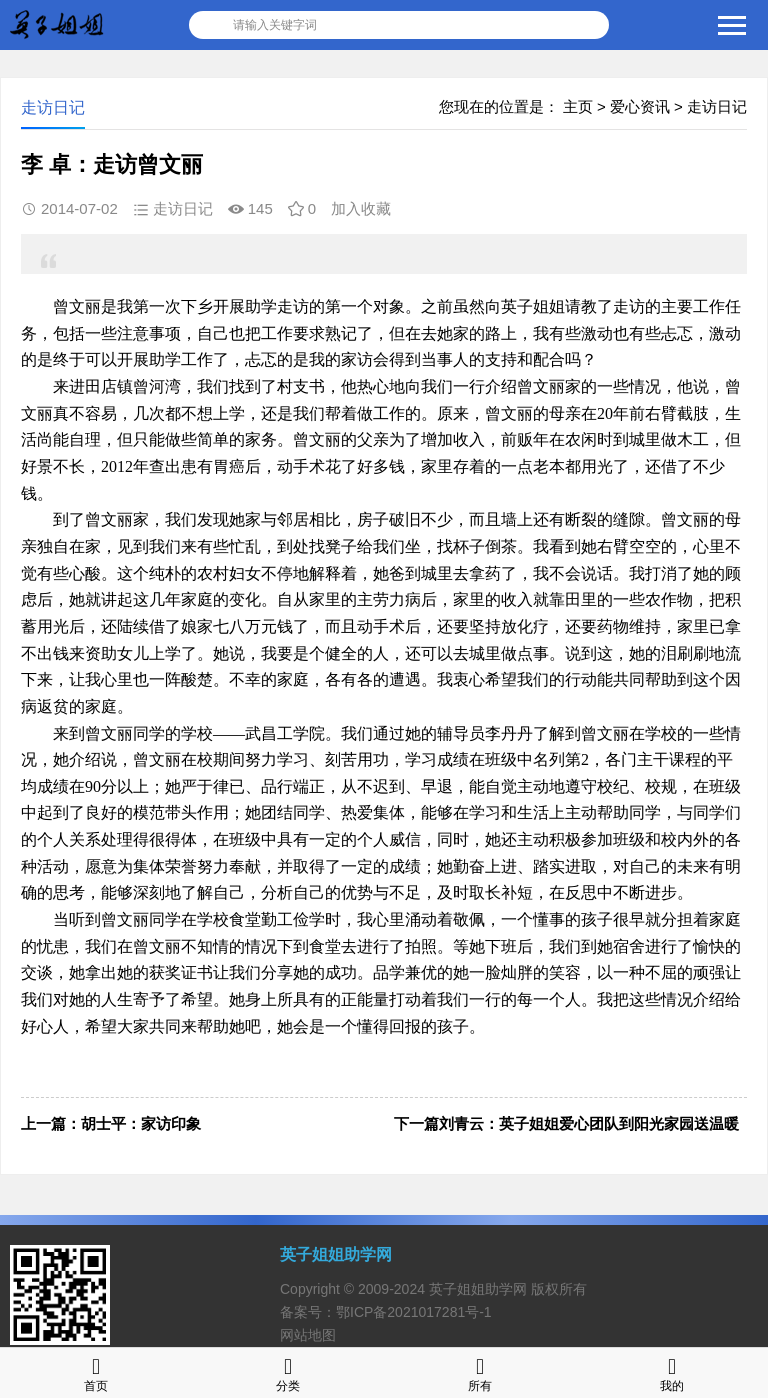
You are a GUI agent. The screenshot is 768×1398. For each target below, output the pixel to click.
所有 (480, 1372)
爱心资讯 (640, 106)
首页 (96, 1372)
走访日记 (717, 106)
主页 (578, 106)
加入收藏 (361, 208)
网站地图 (308, 1335)
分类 (288, 1372)
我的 (672, 1372)
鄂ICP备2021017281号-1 (414, 1312)
